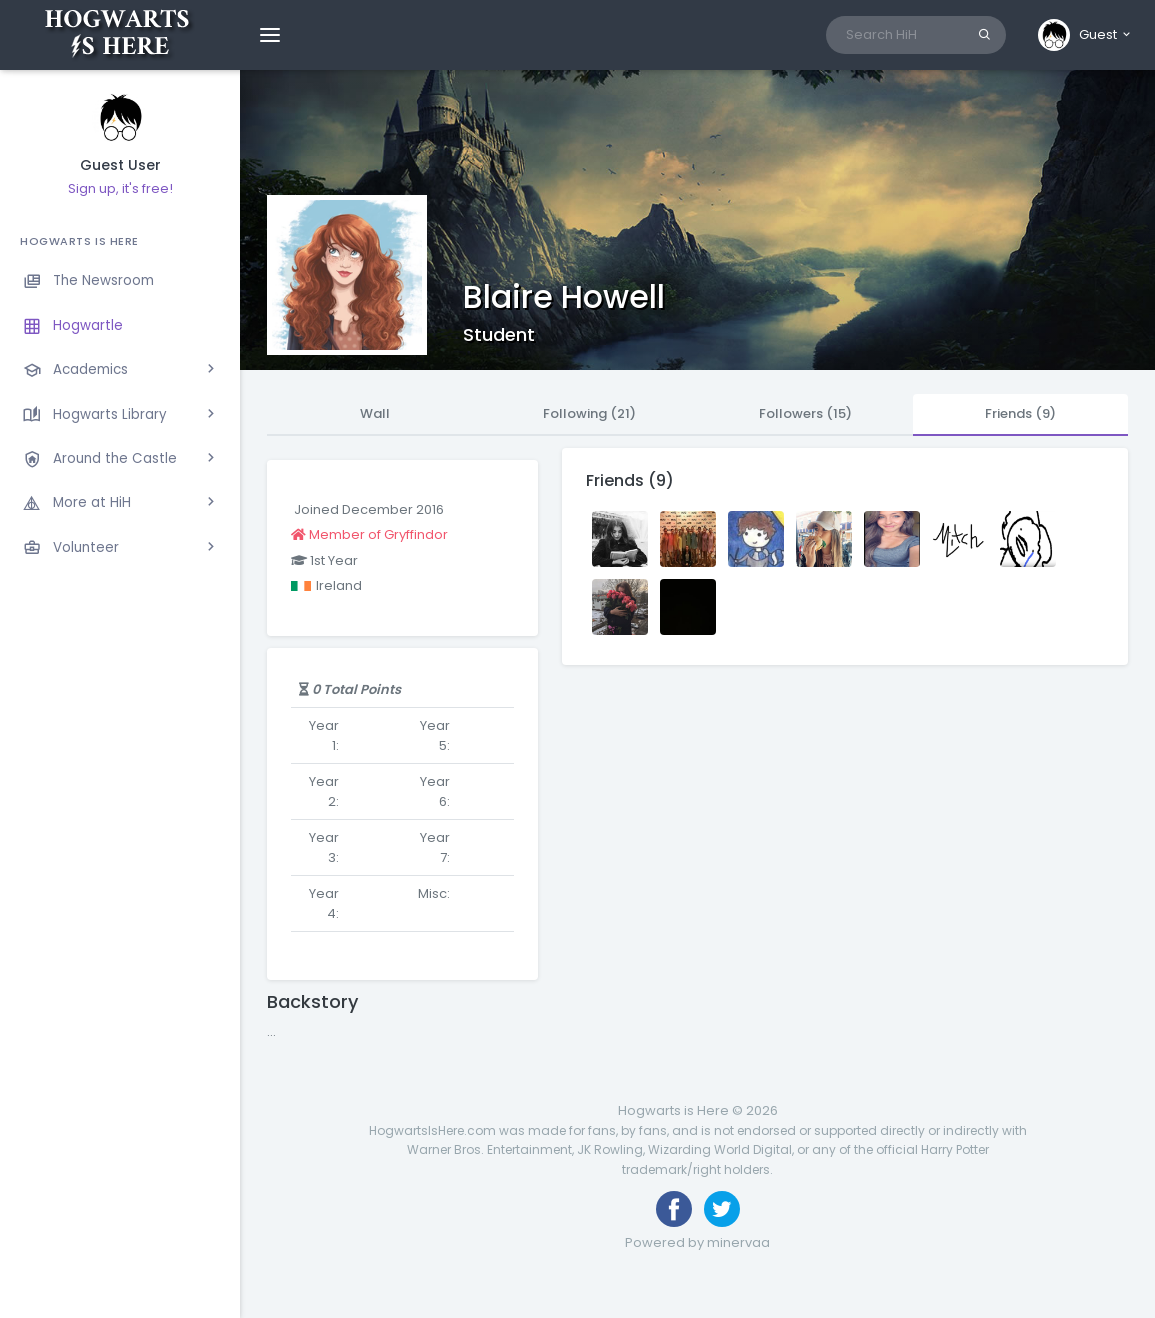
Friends (1020, 413)
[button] (1085, 35)
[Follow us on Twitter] (722, 1209)
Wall (375, 413)
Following (589, 413)
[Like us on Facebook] (674, 1209)
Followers (805, 413)
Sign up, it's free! (120, 188)
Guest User (120, 165)
